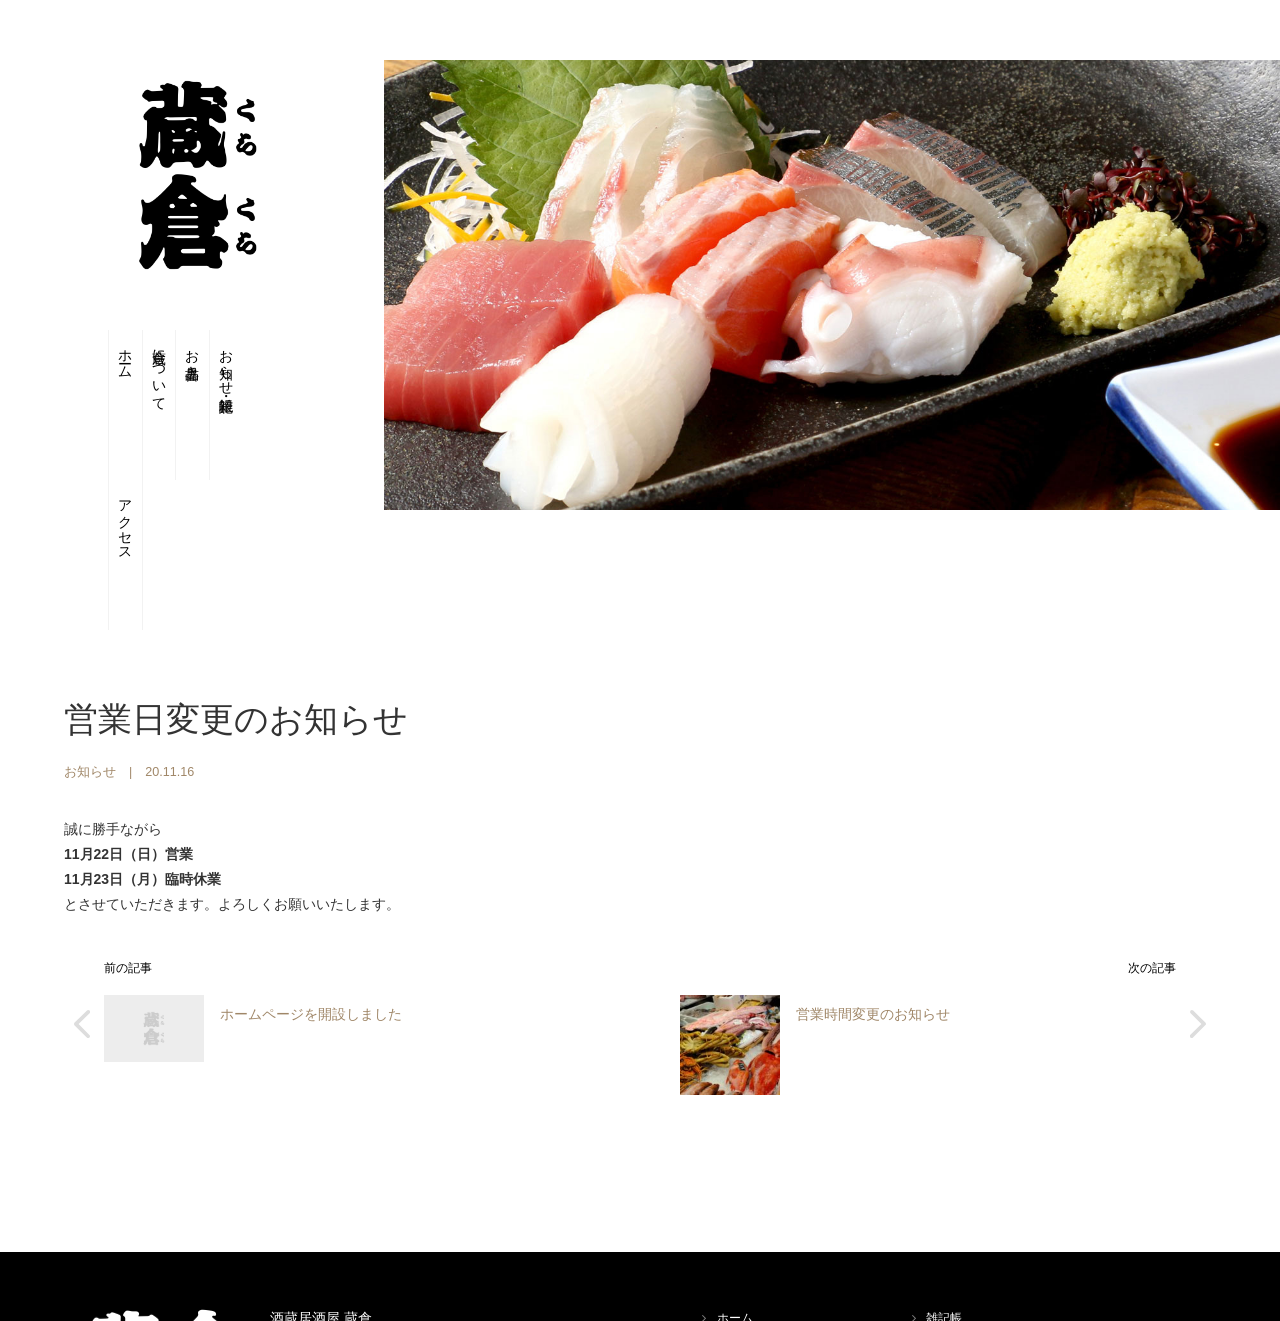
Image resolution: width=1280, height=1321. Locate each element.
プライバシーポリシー (986, 1244)
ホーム (84, 355)
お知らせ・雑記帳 (246, 365)
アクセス (301, 374)
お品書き (192, 356)
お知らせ (90, 652)
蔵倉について (138, 374)
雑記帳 (944, 1198)
